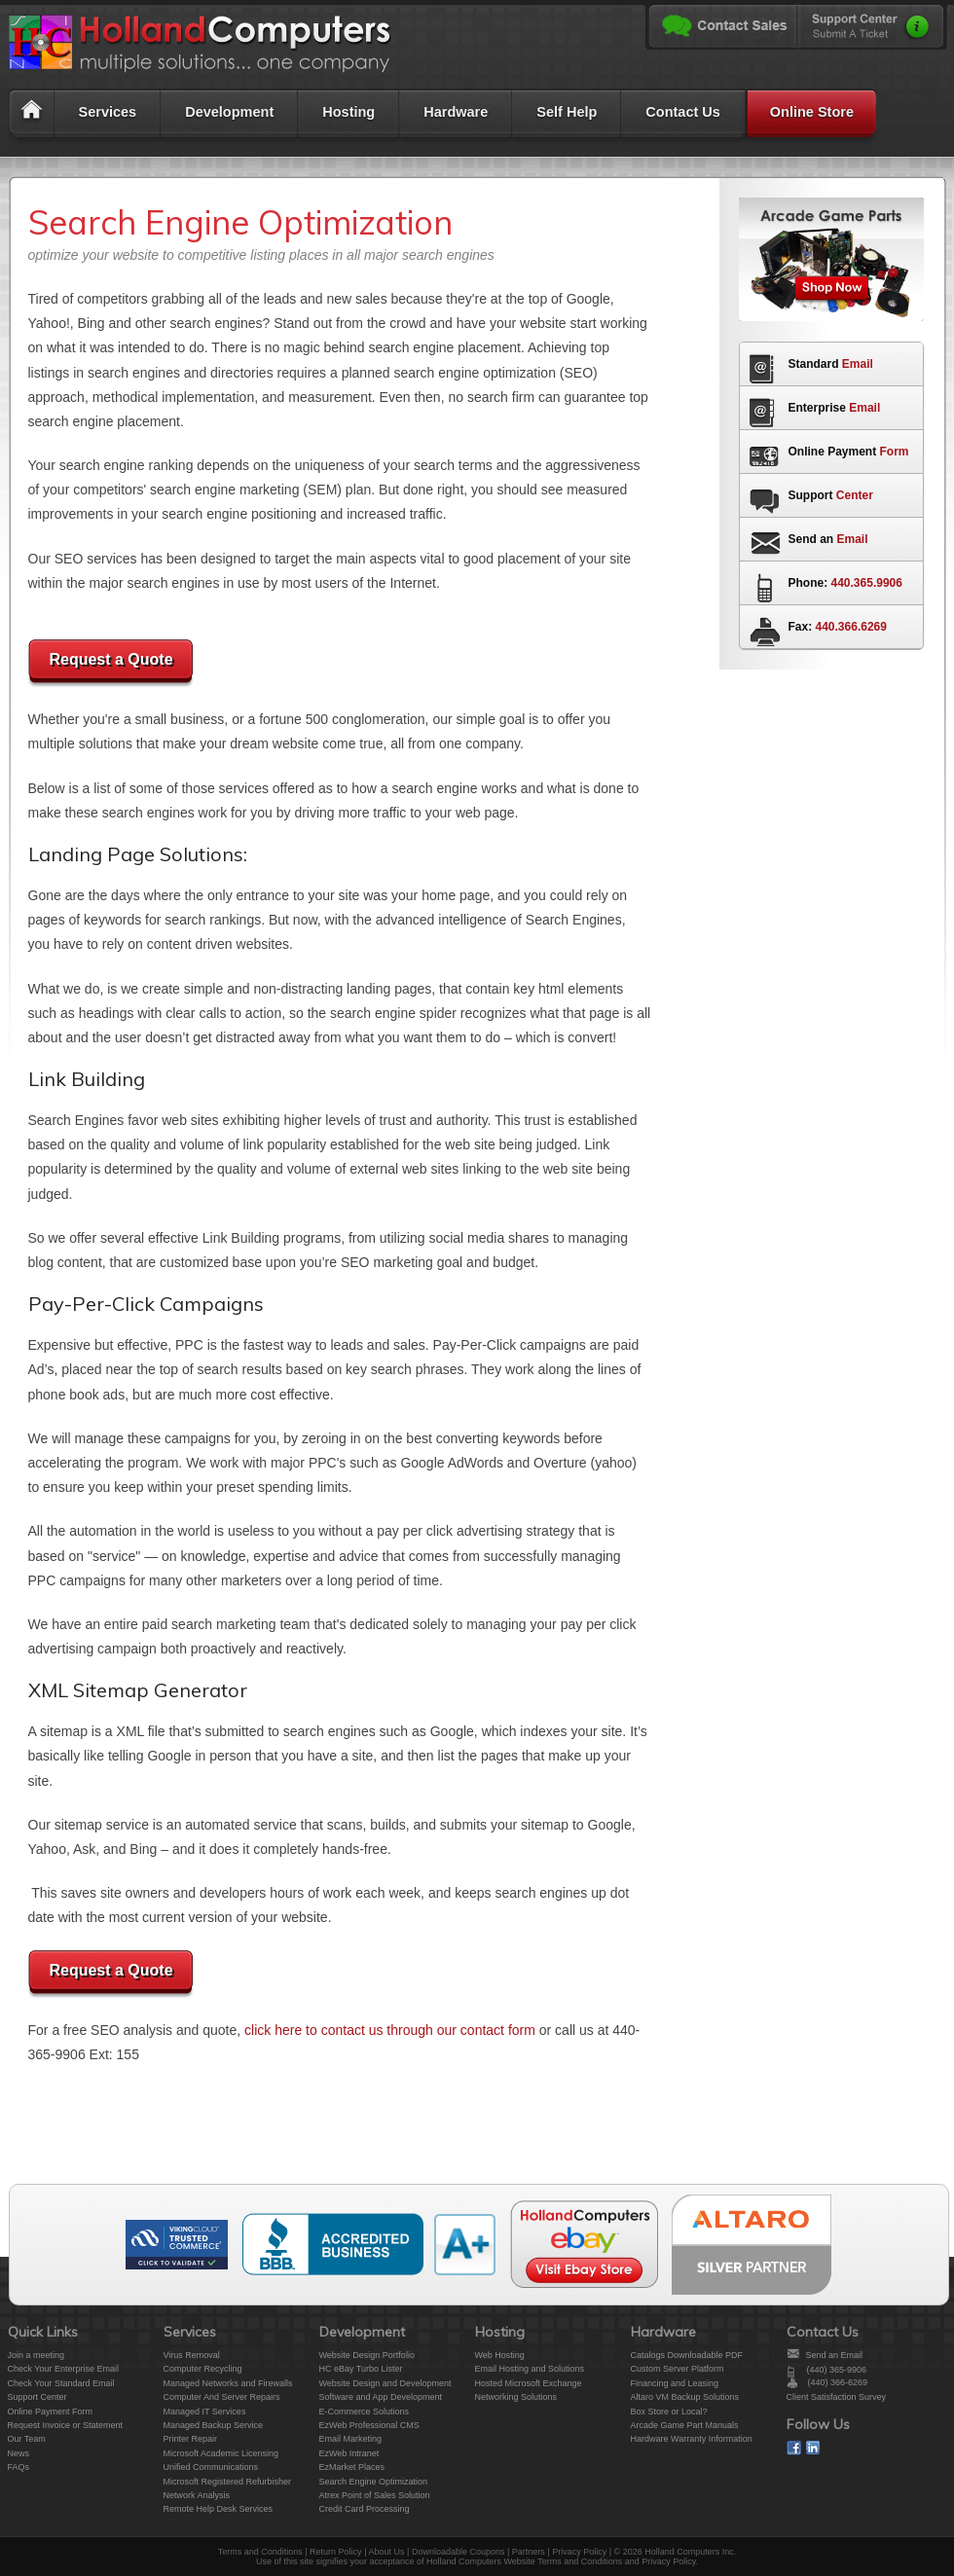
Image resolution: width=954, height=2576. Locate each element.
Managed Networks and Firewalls (228, 2383)
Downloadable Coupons (458, 2552)
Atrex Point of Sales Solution (374, 2495)
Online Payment (849, 451)
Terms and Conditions (260, 2552)
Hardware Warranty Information (691, 2439)
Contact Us (682, 112)
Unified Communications (211, 2467)
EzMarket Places (352, 2467)
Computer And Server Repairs (222, 2397)
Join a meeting (36, 2355)
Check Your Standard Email (61, 2383)
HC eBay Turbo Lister (361, 2369)
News (19, 2453)
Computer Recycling (203, 2369)
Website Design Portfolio (367, 2355)
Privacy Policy (579, 2552)
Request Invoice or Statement (66, 2425)
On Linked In (813, 2447)
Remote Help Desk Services (219, 2509)
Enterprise (835, 408)
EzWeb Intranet (349, 2453)
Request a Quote (110, 659)
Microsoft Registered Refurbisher (228, 2481)
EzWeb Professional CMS (369, 2425)
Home (30, 117)
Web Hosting (500, 2355)
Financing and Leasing (675, 2383)
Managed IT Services (205, 2411)
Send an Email (834, 2355)
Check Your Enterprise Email (64, 2369)
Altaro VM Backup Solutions (685, 2397)
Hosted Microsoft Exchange (528, 2383)
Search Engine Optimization (373, 2481)
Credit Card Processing (364, 2509)
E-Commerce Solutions (364, 2411)
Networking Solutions (516, 2397)
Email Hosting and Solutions (530, 2369)
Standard (831, 364)
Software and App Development (381, 2397)
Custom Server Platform (677, 2369)
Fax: (838, 627)
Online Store (812, 112)
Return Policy (336, 2552)
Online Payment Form (50, 2411)
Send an (828, 539)
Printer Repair (191, 2439)
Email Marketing (351, 2439)
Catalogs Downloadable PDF (687, 2355)
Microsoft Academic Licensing (221, 2453)
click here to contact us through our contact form (389, 2030)
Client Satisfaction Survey (837, 2397)
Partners (528, 2552)
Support (831, 495)
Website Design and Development (385, 2383)
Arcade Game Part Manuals (685, 2425)
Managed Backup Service (214, 2425)
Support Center (37, 2397)
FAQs (19, 2467)
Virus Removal (192, 2355)
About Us (386, 2552)
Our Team (27, 2439)
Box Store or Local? (669, 2411)
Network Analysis (197, 2495)
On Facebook (794, 2448)
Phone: (845, 583)
